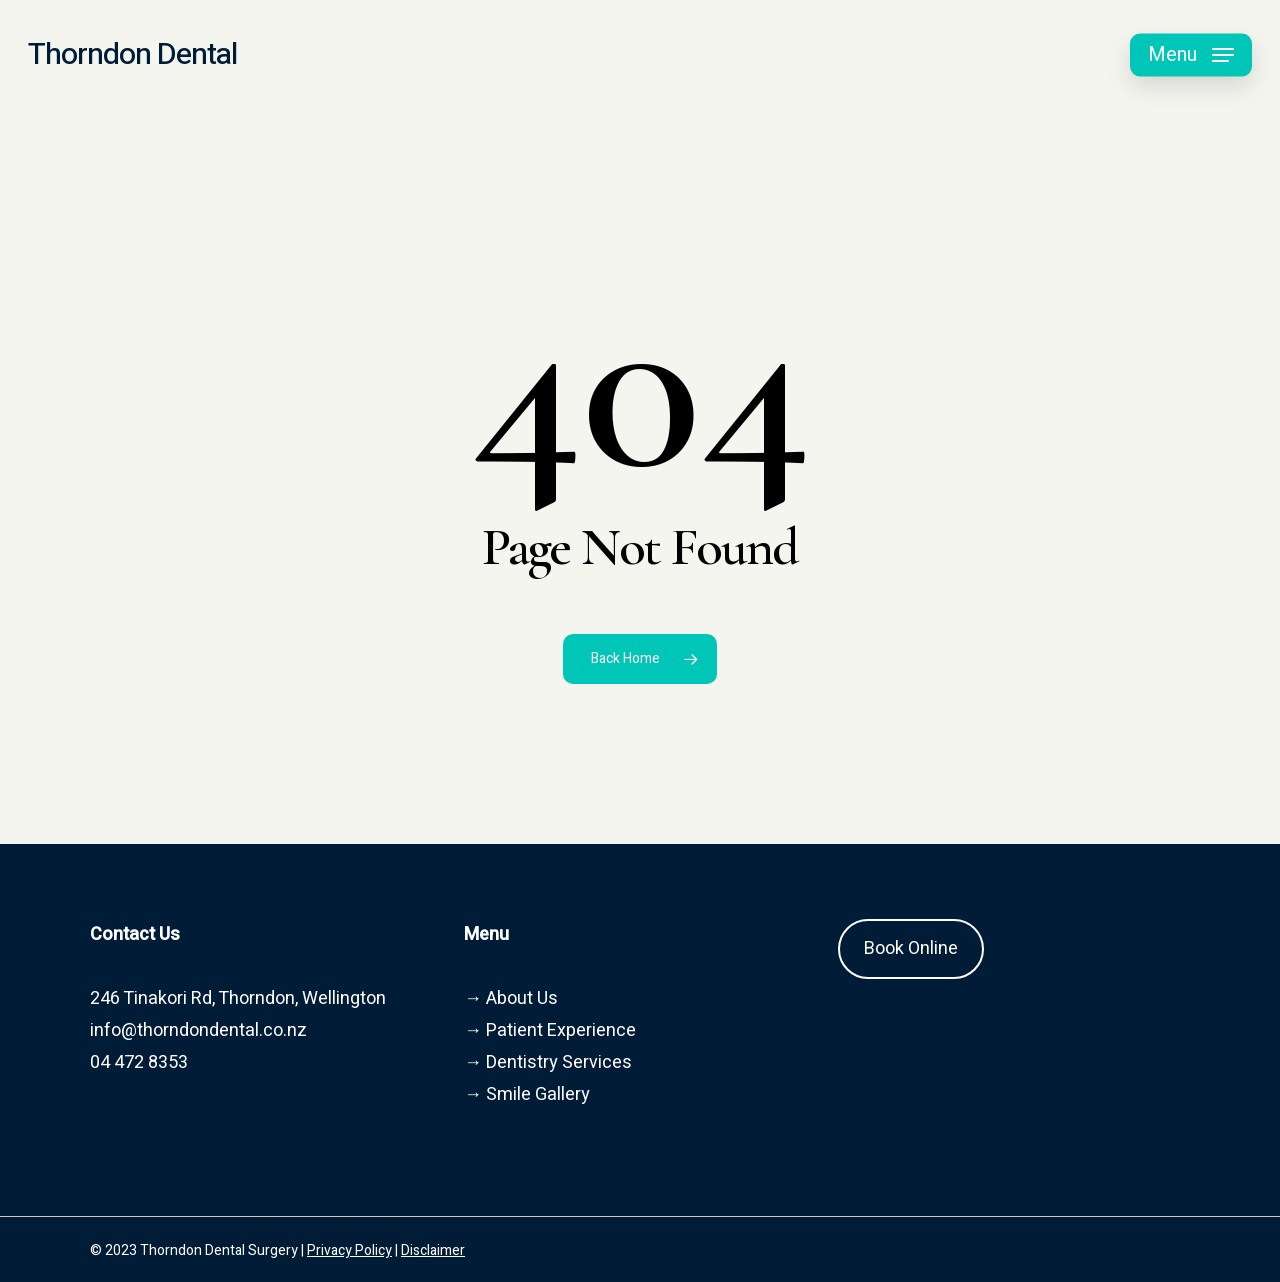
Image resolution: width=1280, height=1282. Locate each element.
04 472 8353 (139, 1062)
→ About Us (511, 998)
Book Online (911, 948)
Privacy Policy (349, 1250)
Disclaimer (433, 1250)
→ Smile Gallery (527, 1094)
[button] (1191, 55)
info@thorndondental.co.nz (198, 1030)
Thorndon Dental (132, 55)
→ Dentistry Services (548, 1062)
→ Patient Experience (550, 1030)
